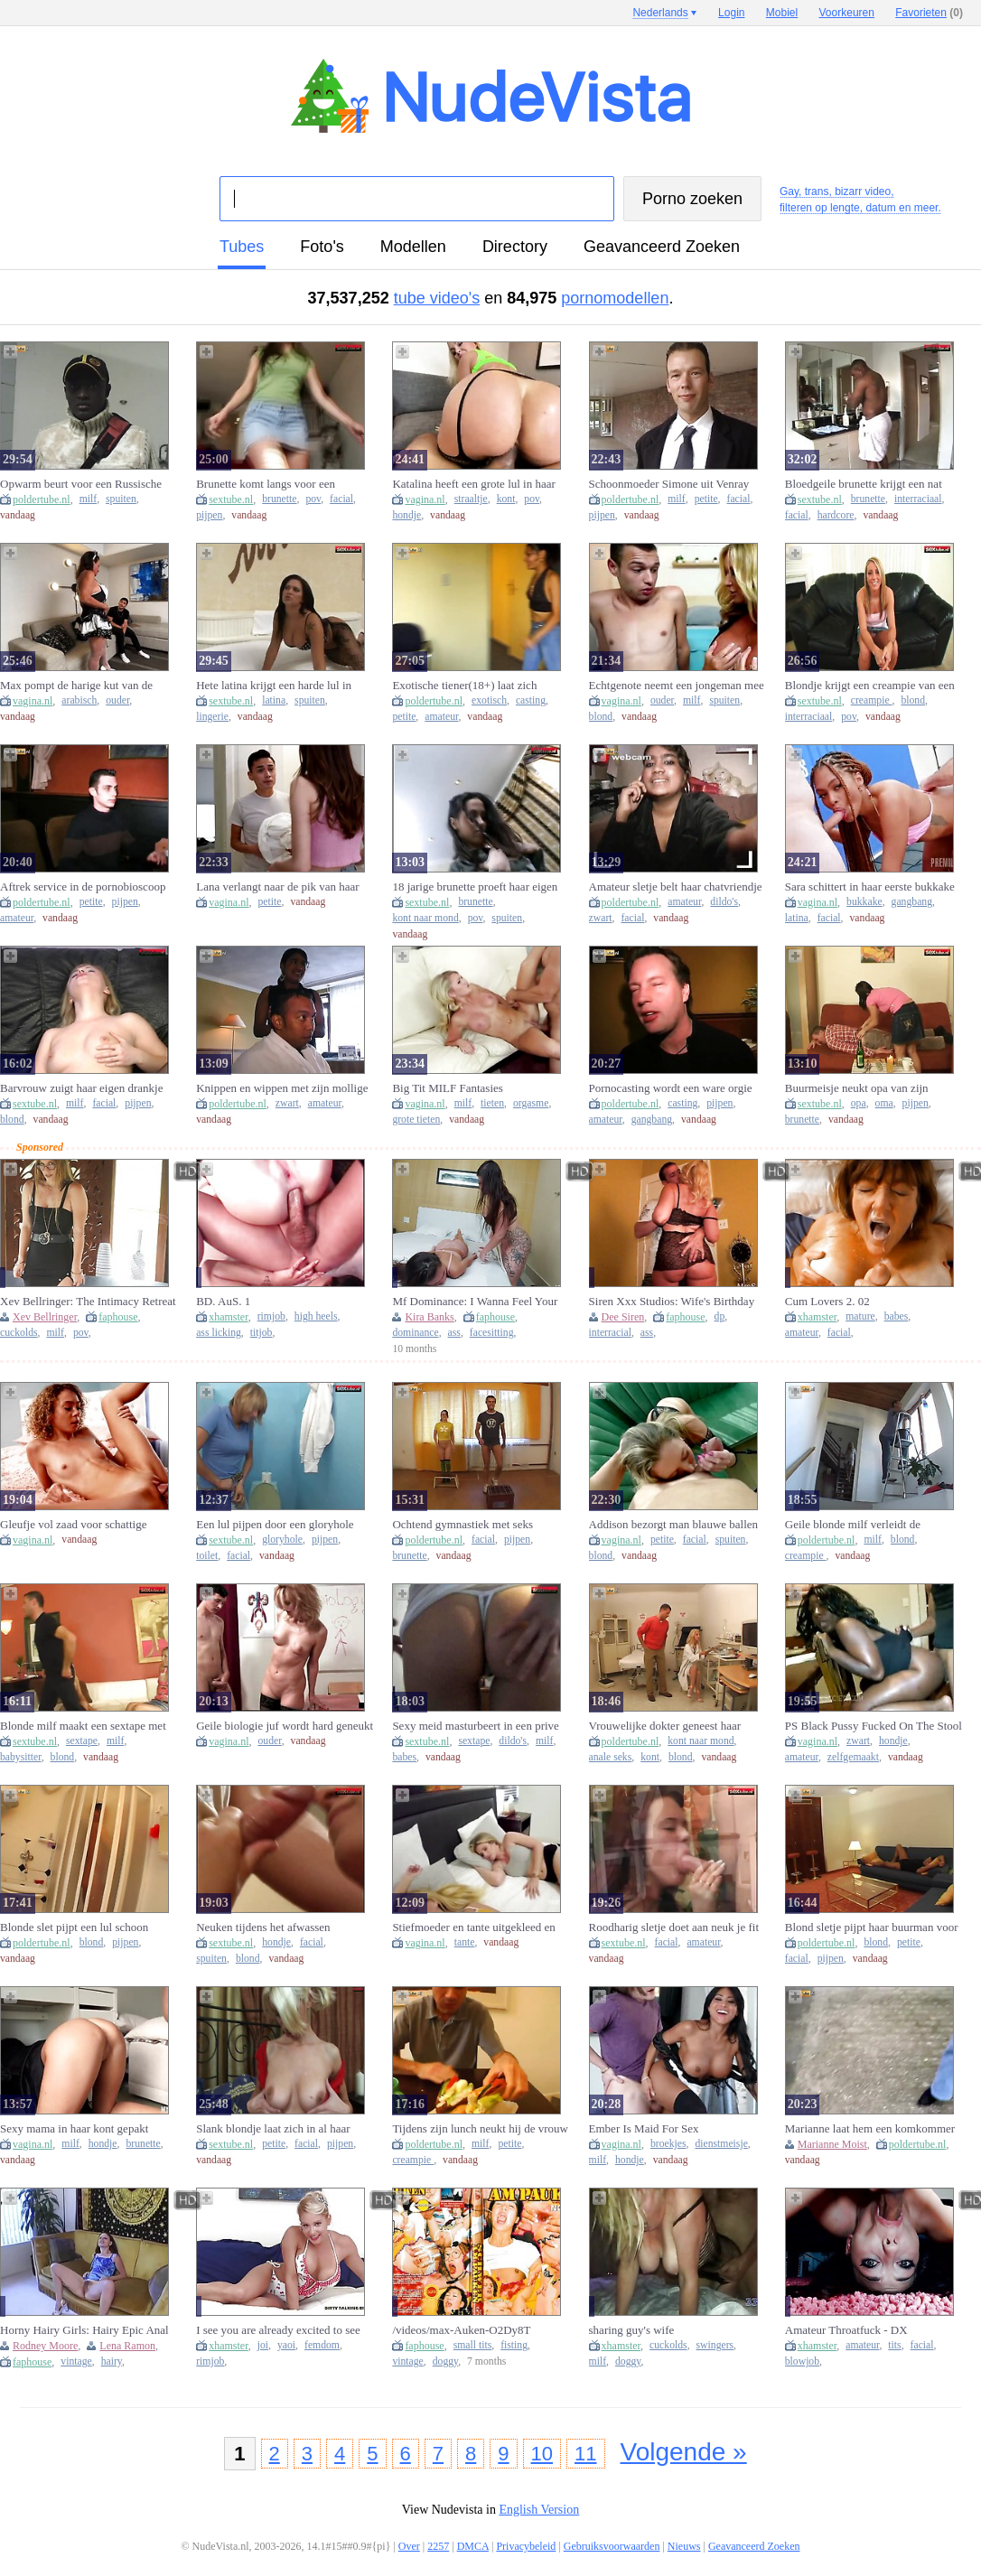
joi (262, 2345)
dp (720, 1316)
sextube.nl (231, 499)
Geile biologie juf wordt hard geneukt (284, 1725)
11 (585, 2453)
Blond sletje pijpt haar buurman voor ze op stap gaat (871, 1927)
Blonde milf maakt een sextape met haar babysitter (83, 1726)
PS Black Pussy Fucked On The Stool (873, 1725)
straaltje (471, 499)
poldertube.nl (41, 499)
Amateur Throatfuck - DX (846, 2330)
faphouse (117, 1317)
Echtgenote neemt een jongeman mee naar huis (676, 685)
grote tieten (416, 1119)
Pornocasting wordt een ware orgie (670, 1088)
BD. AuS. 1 (223, 1301)
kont (506, 499)
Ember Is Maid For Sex (644, 2128)
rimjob (271, 1316)
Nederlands (659, 12)
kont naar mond (425, 918)
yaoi (286, 2345)
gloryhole (282, 1539)
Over (409, 2546)
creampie (871, 700)
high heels (316, 1316)
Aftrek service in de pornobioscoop (82, 886)
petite (706, 499)
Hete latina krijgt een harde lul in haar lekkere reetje (273, 685)
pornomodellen (614, 298)
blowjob (802, 2361)
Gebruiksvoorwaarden (612, 2546)
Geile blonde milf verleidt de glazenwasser (852, 1524)
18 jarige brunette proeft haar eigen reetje (474, 887)
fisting (514, 2345)
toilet (207, 1556)
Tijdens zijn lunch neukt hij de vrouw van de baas (480, 2129)
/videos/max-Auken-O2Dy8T (461, 2330)
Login (731, 12)
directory (514, 247)
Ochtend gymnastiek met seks (462, 1524)
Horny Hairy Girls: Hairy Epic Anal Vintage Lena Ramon (84, 2330)
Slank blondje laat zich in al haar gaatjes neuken (273, 2129)
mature (860, 1316)
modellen (413, 247)
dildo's (724, 902)
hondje (406, 515)
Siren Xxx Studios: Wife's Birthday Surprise (672, 1301)
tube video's (437, 298)
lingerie (212, 717)
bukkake (864, 902)
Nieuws (684, 2546)
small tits (472, 2345)
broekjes (668, 2144)
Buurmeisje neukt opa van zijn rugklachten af (857, 1088)
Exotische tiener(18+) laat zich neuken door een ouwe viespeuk (467, 685)
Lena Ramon (127, 2345)
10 (542, 2453)
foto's (321, 247)
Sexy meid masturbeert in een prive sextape (475, 1726)
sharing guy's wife (632, 2330)
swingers (715, 2345)
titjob (261, 1333)
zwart (600, 918)
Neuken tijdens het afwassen (263, 1927)
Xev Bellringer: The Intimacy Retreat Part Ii (88, 1301)
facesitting (492, 1333)
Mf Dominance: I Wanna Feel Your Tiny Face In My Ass (474, 1301)
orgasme (530, 1103)
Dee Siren (623, 1317)
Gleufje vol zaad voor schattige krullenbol (73, 1524)
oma (884, 1103)
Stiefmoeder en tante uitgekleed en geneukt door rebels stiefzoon (473, 1927)
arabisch (79, 700)
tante (464, 1942)
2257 (438, 2546)
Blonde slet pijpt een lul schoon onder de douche (74, 1927)
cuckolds (19, 1333)
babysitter (21, 1757)
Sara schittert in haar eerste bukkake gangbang (870, 887)
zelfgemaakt (853, 1757)
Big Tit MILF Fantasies (447, 1088)
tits (894, 2345)
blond (601, 717)
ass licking (218, 1333)
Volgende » (684, 2452)
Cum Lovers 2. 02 (827, 1301)
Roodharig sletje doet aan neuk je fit (674, 1927)
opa (858, 1103)
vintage (76, 2361)
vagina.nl (424, 499)
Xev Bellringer (45, 1317)
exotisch (489, 700)
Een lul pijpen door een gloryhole (274, 1524)
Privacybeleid (526, 2546)
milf (88, 499)
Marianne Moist (832, 2144)
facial (341, 499)
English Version (539, 2509)
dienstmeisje (721, 2144)
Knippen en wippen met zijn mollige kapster (282, 1088)
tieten (492, 1103)
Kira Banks (429, 1317)
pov (313, 499)
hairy (111, 2361)
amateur (441, 717)
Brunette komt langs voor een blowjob (265, 484)
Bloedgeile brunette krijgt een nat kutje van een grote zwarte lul (863, 484)
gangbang (912, 902)
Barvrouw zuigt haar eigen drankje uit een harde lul (81, 1088)
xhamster (228, 1317)
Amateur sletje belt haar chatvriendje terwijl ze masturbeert (675, 887)
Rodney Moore (45, 2345)
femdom (322, 2345)
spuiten (121, 499)
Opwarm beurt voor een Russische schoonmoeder (81, 484)
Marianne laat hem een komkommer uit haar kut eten (870, 2129)
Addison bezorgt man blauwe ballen (674, 1524)
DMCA (473, 2546)
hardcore (836, 515)
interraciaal (918, 499)
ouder (117, 700)
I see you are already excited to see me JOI (278, 2330)
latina (273, 700)
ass (454, 1333)
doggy (445, 2361)
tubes (242, 247)
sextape (82, 1741)
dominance (415, 1333)
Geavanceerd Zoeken (662, 247)
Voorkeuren (846, 12)
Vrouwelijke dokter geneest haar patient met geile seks (665, 1726)
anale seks (610, 1757)
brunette (279, 499)
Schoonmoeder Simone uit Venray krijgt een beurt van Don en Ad (669, 484)
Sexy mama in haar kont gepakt (74, 2128)
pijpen (209, 515)
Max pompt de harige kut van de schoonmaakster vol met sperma (76, 685)
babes (896, 1316)
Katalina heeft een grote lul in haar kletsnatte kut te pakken (473, 484)
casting (531, 700)
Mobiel (782, 12)
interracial (610, 1333)
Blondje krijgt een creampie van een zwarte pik (870, 685)
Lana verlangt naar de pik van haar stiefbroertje (277, 887)
